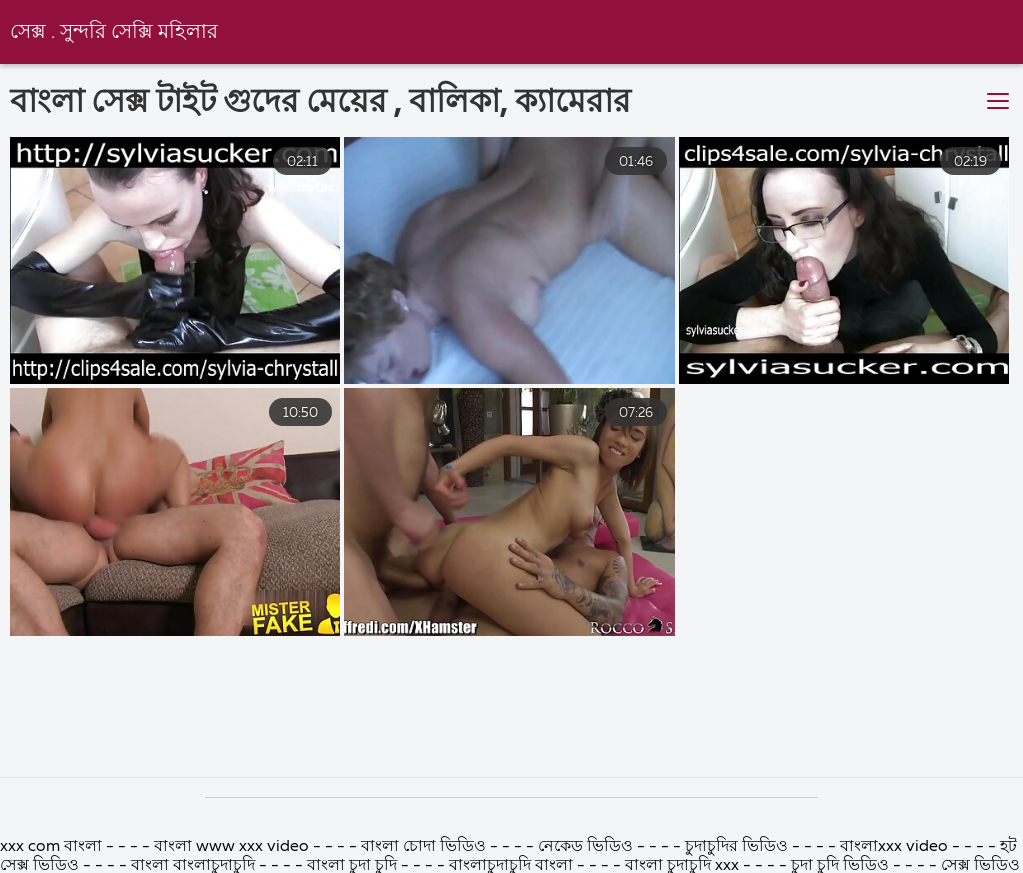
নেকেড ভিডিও (587, 847)
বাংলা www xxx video (231, 847)
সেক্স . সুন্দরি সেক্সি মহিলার (114, 32)
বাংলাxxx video (894, 847)
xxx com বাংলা (53, 847)
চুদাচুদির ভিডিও (738, 847)
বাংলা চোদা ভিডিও (423, 847)
